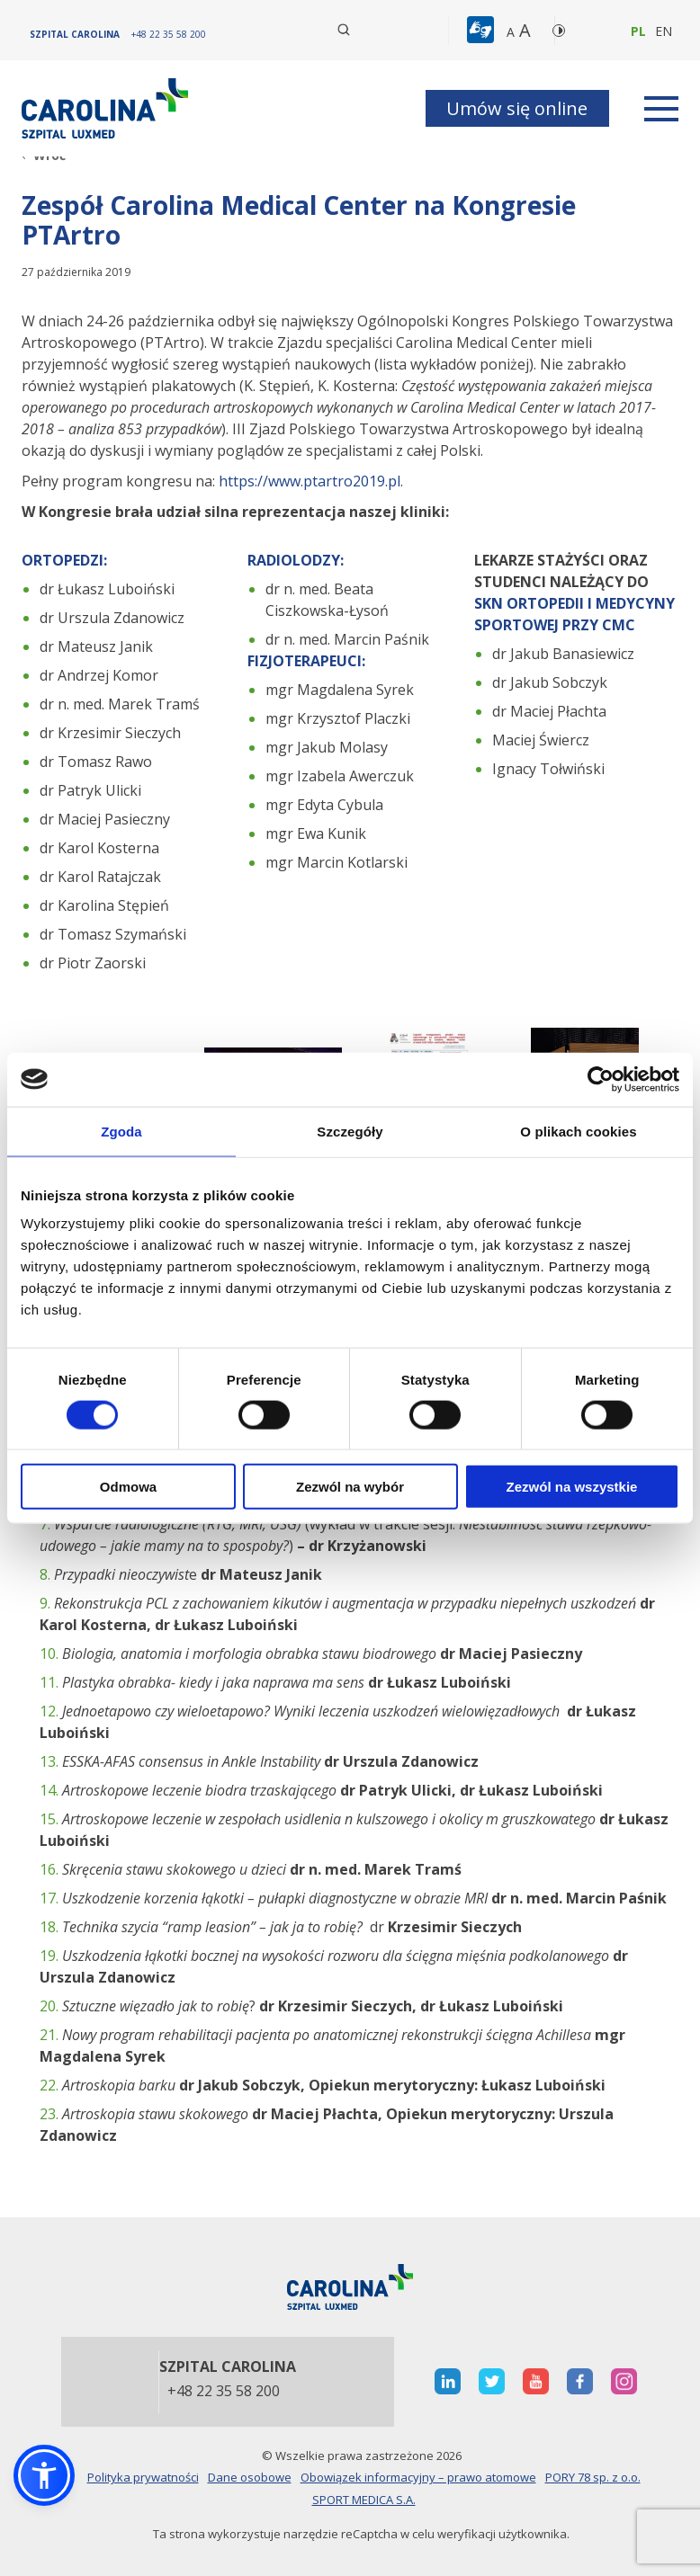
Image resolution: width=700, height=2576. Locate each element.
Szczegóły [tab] (349, 1130)
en (663, 31)
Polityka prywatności (143, 2477)
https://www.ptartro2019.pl (307, 481)
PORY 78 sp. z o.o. (593, 2477)
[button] (482, 30)
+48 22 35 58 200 (223, 2392)
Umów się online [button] (517, 108)
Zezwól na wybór (350, 1486)
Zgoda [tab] (121, 1130)
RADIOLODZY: (295, 560)
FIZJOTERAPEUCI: (306, 661)
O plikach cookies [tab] (578, 1130)
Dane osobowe (250, 2477)
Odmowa (128, 1486)
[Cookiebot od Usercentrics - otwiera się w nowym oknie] (600, 1078)
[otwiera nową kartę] (448, 2381)
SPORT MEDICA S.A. (364, 2499)
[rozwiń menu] (661, 108)
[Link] (107, 108)
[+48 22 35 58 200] (168, 34)
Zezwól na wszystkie (572, 1486)
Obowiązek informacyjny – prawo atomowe (418, 2477)
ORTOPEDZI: (64, 560)
